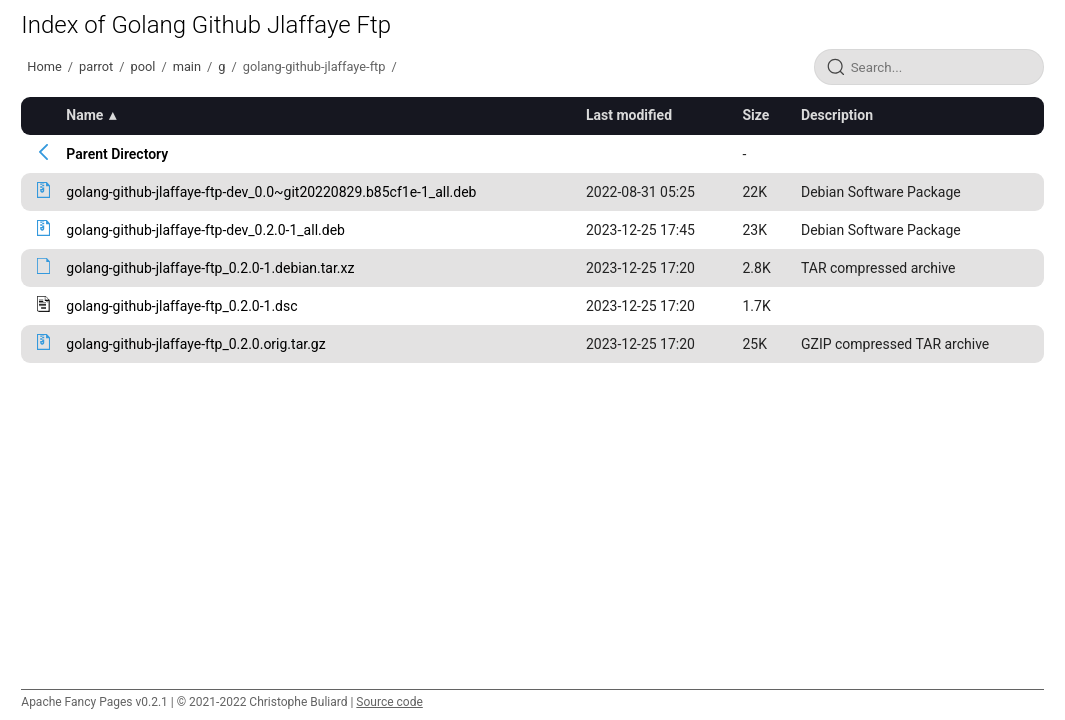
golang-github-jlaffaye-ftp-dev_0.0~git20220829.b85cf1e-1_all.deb (271, 192)
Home (44, 66)
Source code (389, 702)
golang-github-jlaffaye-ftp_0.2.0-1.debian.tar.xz (210, 268)
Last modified (629, 115)
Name (84, 115)
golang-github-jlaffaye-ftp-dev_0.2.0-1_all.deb (205, 230)
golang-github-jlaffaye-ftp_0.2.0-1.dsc (181, 306)
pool (142, 66)
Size (755, 115)
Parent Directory (117, 154)
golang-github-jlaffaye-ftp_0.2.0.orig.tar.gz (195, 344)
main (187, 66)
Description (837, 115)
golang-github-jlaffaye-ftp (314, 66)
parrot (96, 66)
